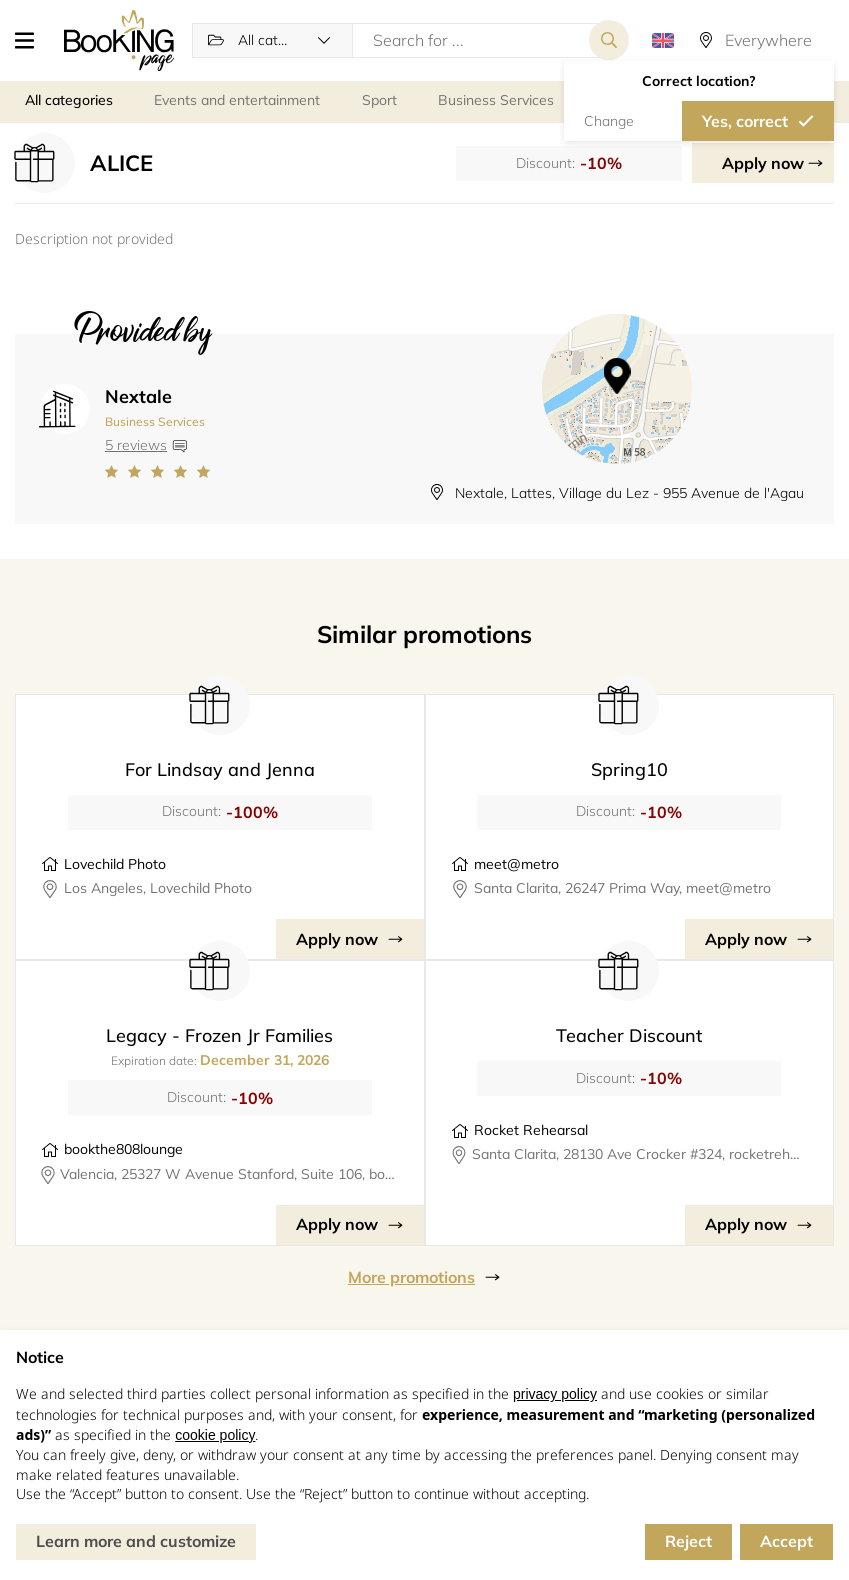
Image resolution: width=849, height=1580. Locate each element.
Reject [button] (688, 1541)
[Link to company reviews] (157, 472)
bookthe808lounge (123, 1149)
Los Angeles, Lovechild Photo (158, 888)
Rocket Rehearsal (531, 1130)
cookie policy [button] (215, 1435)
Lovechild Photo (115, 864)
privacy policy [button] (555, 1394)
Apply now (763, 163)
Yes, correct (745, 121)
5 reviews (136, 445)
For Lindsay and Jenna (220, 769)
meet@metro (516, 864)
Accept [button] (786, 1541)
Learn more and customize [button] (136, 1541)
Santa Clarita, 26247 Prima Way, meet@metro (622, 888)
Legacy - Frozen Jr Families (219, 1035)
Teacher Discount (629, 1035)
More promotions (411, 1277)
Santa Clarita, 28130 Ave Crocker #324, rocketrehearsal (640, 1154)
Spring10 (629, 769)
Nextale (138, 396)
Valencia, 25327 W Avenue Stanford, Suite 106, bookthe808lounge (229, 1174)
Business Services (155, 421)
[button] (32, 40)
